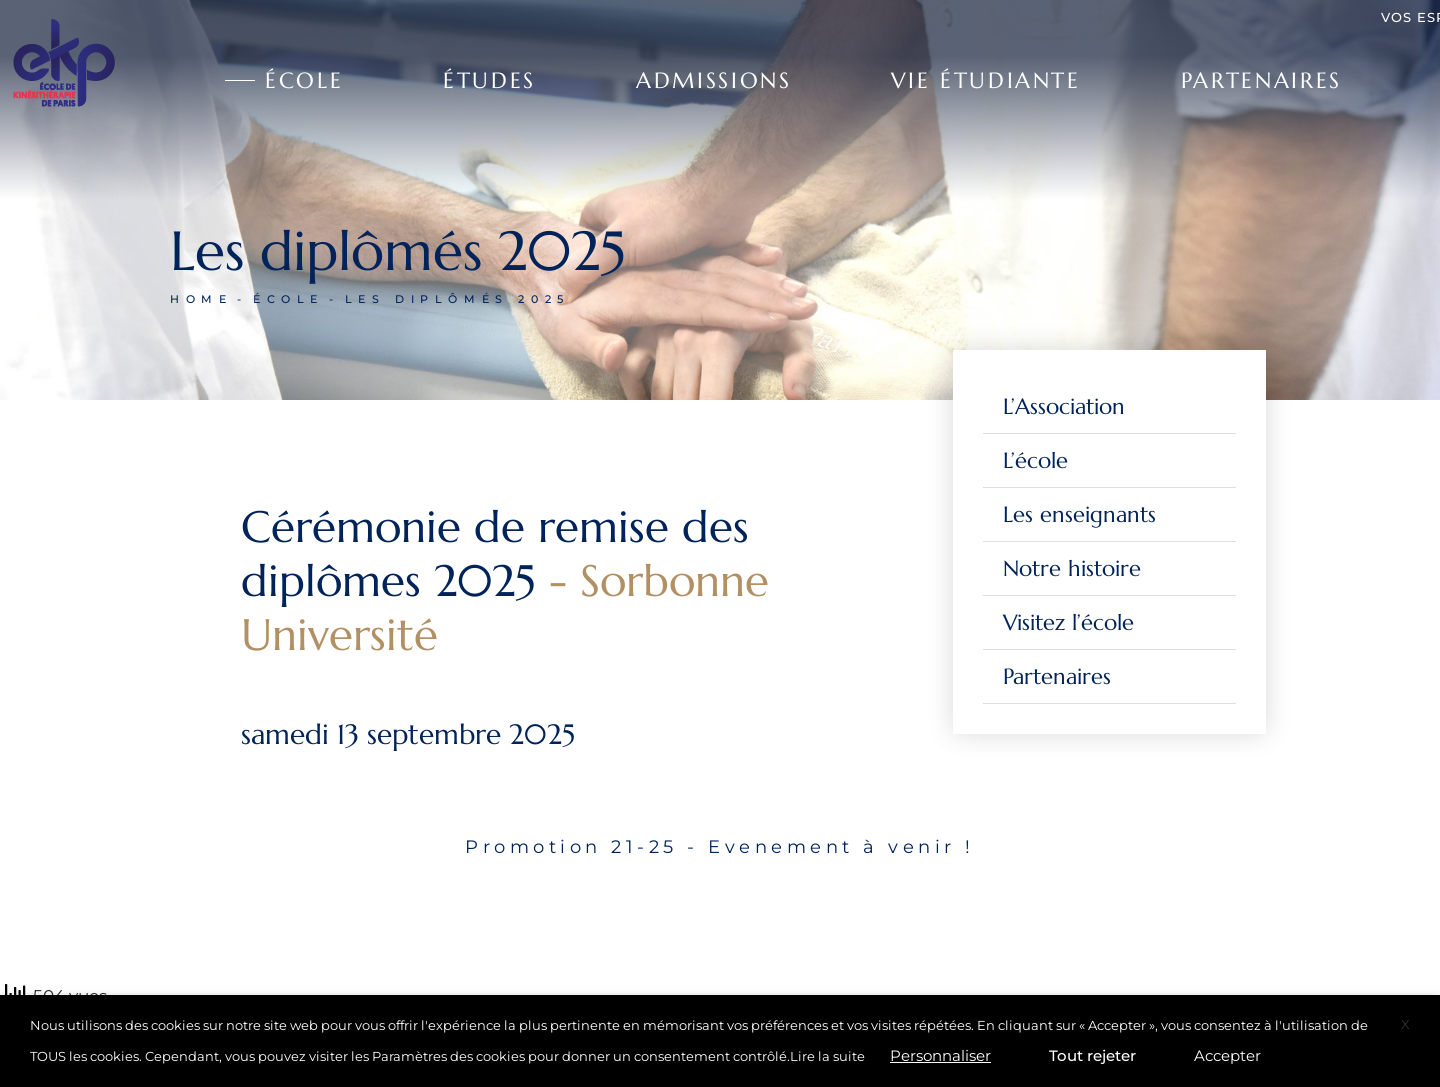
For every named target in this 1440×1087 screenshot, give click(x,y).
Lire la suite (827, 1056)
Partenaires (1057, 676)
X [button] (1405, 1024)
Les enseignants (1079, 514)
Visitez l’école (1068, 622)
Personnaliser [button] (940, 1055)
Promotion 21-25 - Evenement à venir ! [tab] (720, 847)
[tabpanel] (720, 896)
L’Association (1064, 406)
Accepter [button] (1227, 1055)
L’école (1035, 460)
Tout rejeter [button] (1092, 1055)
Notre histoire (1072, 568)
